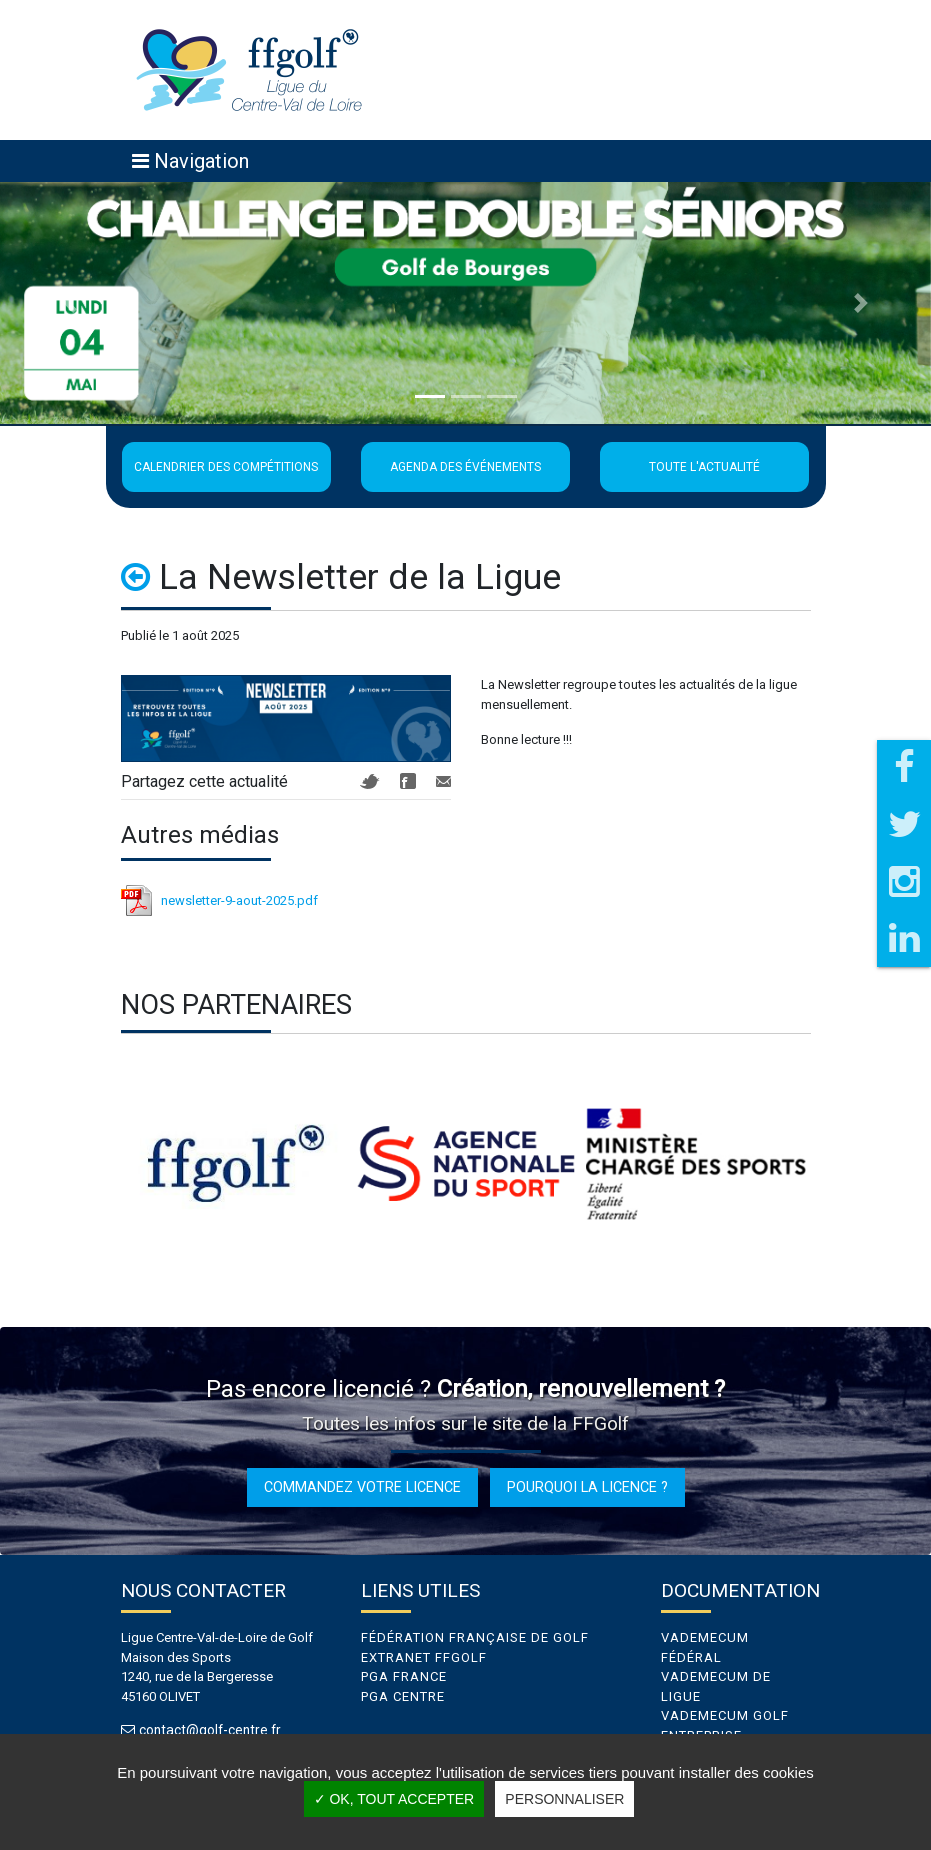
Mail (443, 781)
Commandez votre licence (362, 1487)
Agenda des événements (465, 467)
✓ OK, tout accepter (394, 1799)
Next (826, 1164)
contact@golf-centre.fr (214, 1730)
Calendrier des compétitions (226, 467)
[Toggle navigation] (190, 161)
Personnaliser (564, 1799)
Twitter (370, 781)
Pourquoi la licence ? (587, 1487)
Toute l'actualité (704, 467)
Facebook (408, 781)
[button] (70, 303)
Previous (106, 1164)
